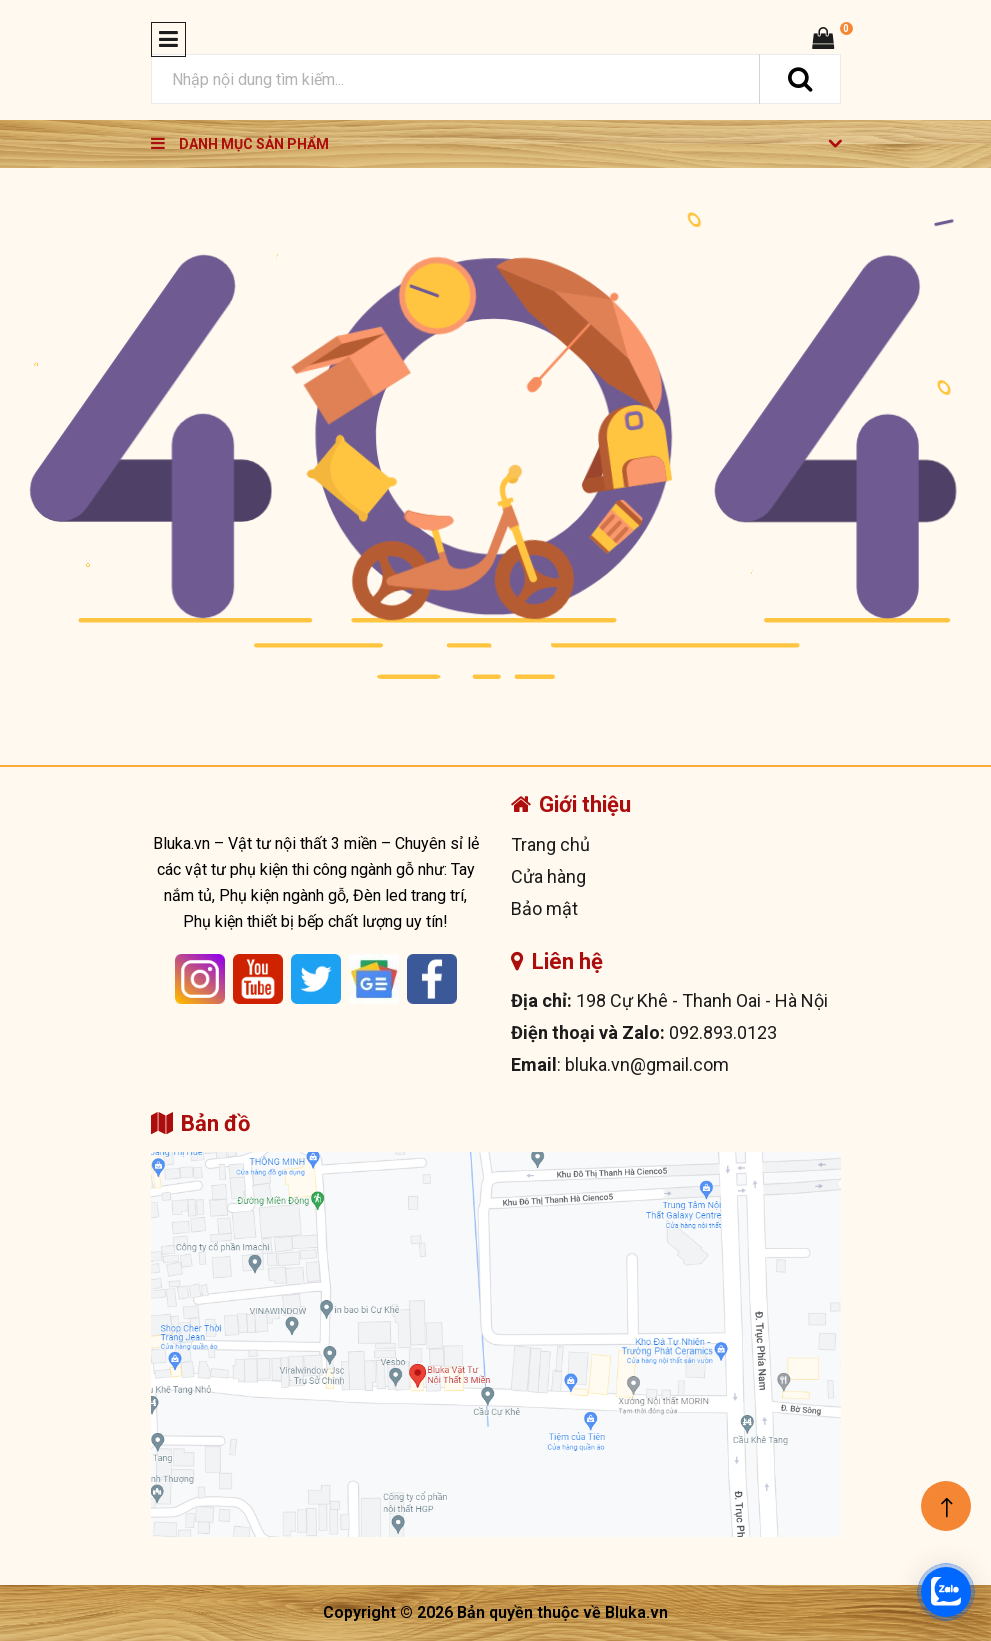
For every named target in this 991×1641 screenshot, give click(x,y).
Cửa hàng (548, 876)
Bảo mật (544, 908)
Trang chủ (550, 844)
